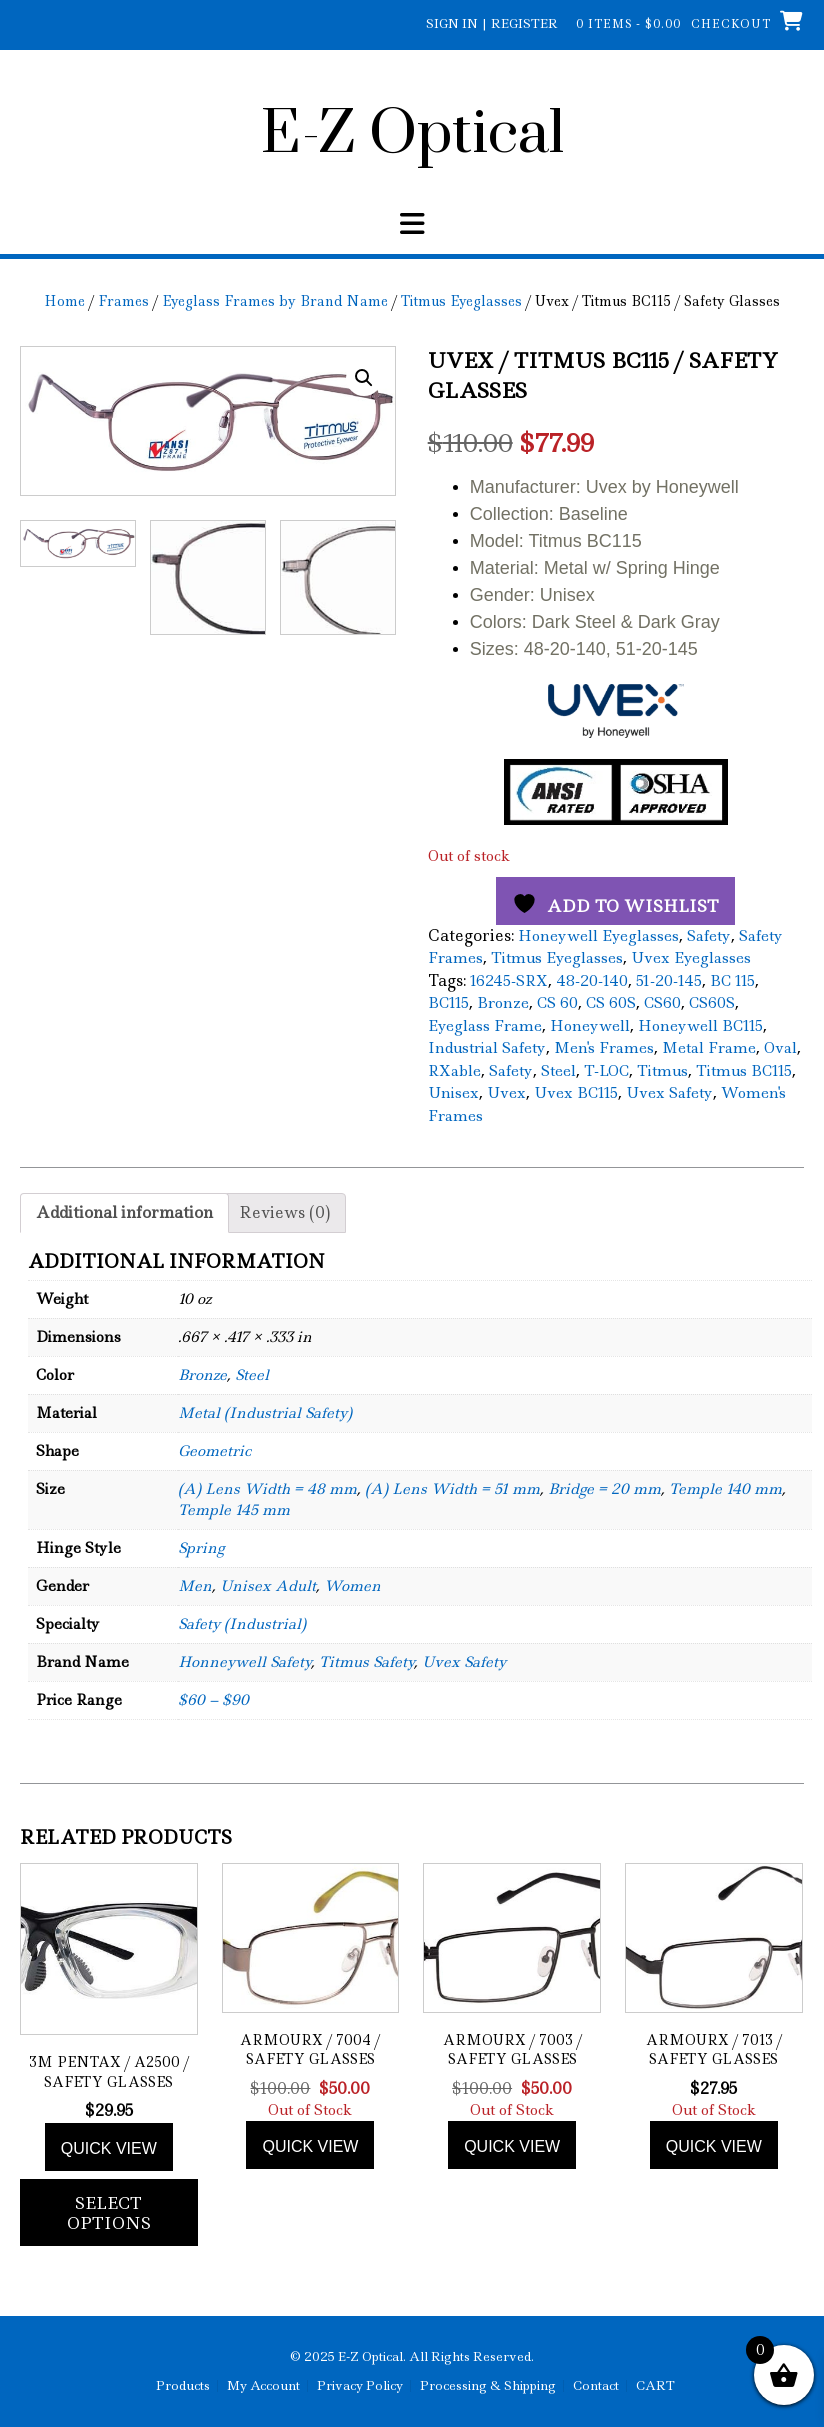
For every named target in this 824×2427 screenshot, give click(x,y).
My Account (263, 2386)
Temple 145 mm (234, 1510)
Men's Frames (604, 1048)
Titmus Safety (366, 1662)
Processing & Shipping (488, 2386)
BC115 (448, 1003)
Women (352, 1586)
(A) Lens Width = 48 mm (267, 1489)
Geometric (214, 1451)
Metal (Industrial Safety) (265, 1413)
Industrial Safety (487, 1048)
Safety (709, 936)
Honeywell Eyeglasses (598, 936)
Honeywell (590, 1026)
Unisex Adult (268, 1586)
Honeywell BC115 (700, 1026)
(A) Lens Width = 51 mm (452, 1489)
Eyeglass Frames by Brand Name (275, 301)
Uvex (506, 1093)
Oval (780, 1048)
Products (183, 2386)
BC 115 (732, 981)
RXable (454, 1071)
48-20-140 (592, 981)
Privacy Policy (360, 2386)
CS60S (712, 1003)
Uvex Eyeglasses (691, 958)
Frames (123, 301)
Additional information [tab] (124, 1212)
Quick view (109, 2148)
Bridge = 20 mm (604, 1489)
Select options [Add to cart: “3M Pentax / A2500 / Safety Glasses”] (109, 2213)
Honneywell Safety (244, 1662)
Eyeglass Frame (485, 1026)
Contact (596, 2386)
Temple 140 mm (725, 1489)
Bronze (503, 1003)
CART (655, 2386)
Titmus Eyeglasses (461, 301)
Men (195, 1586)
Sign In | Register (492, 23)
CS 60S (611, 1003)
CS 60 (557, 1003)
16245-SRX (509, 981)
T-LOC (606, 1071)
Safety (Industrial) (242, 1624)
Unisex (453, 1093)
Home (64, 301)
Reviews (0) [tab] (284, 1212)
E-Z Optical (412, 135)
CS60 (662, 1003)
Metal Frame (709, 1048)
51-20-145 (669, 981)
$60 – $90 (213, 1700)
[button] (364, 378)
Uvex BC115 (576, 1093)
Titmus (662, 1071)
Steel (558, 1071)
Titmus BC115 (744, 1071)
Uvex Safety (669, 1093)
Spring (201, 1548)
